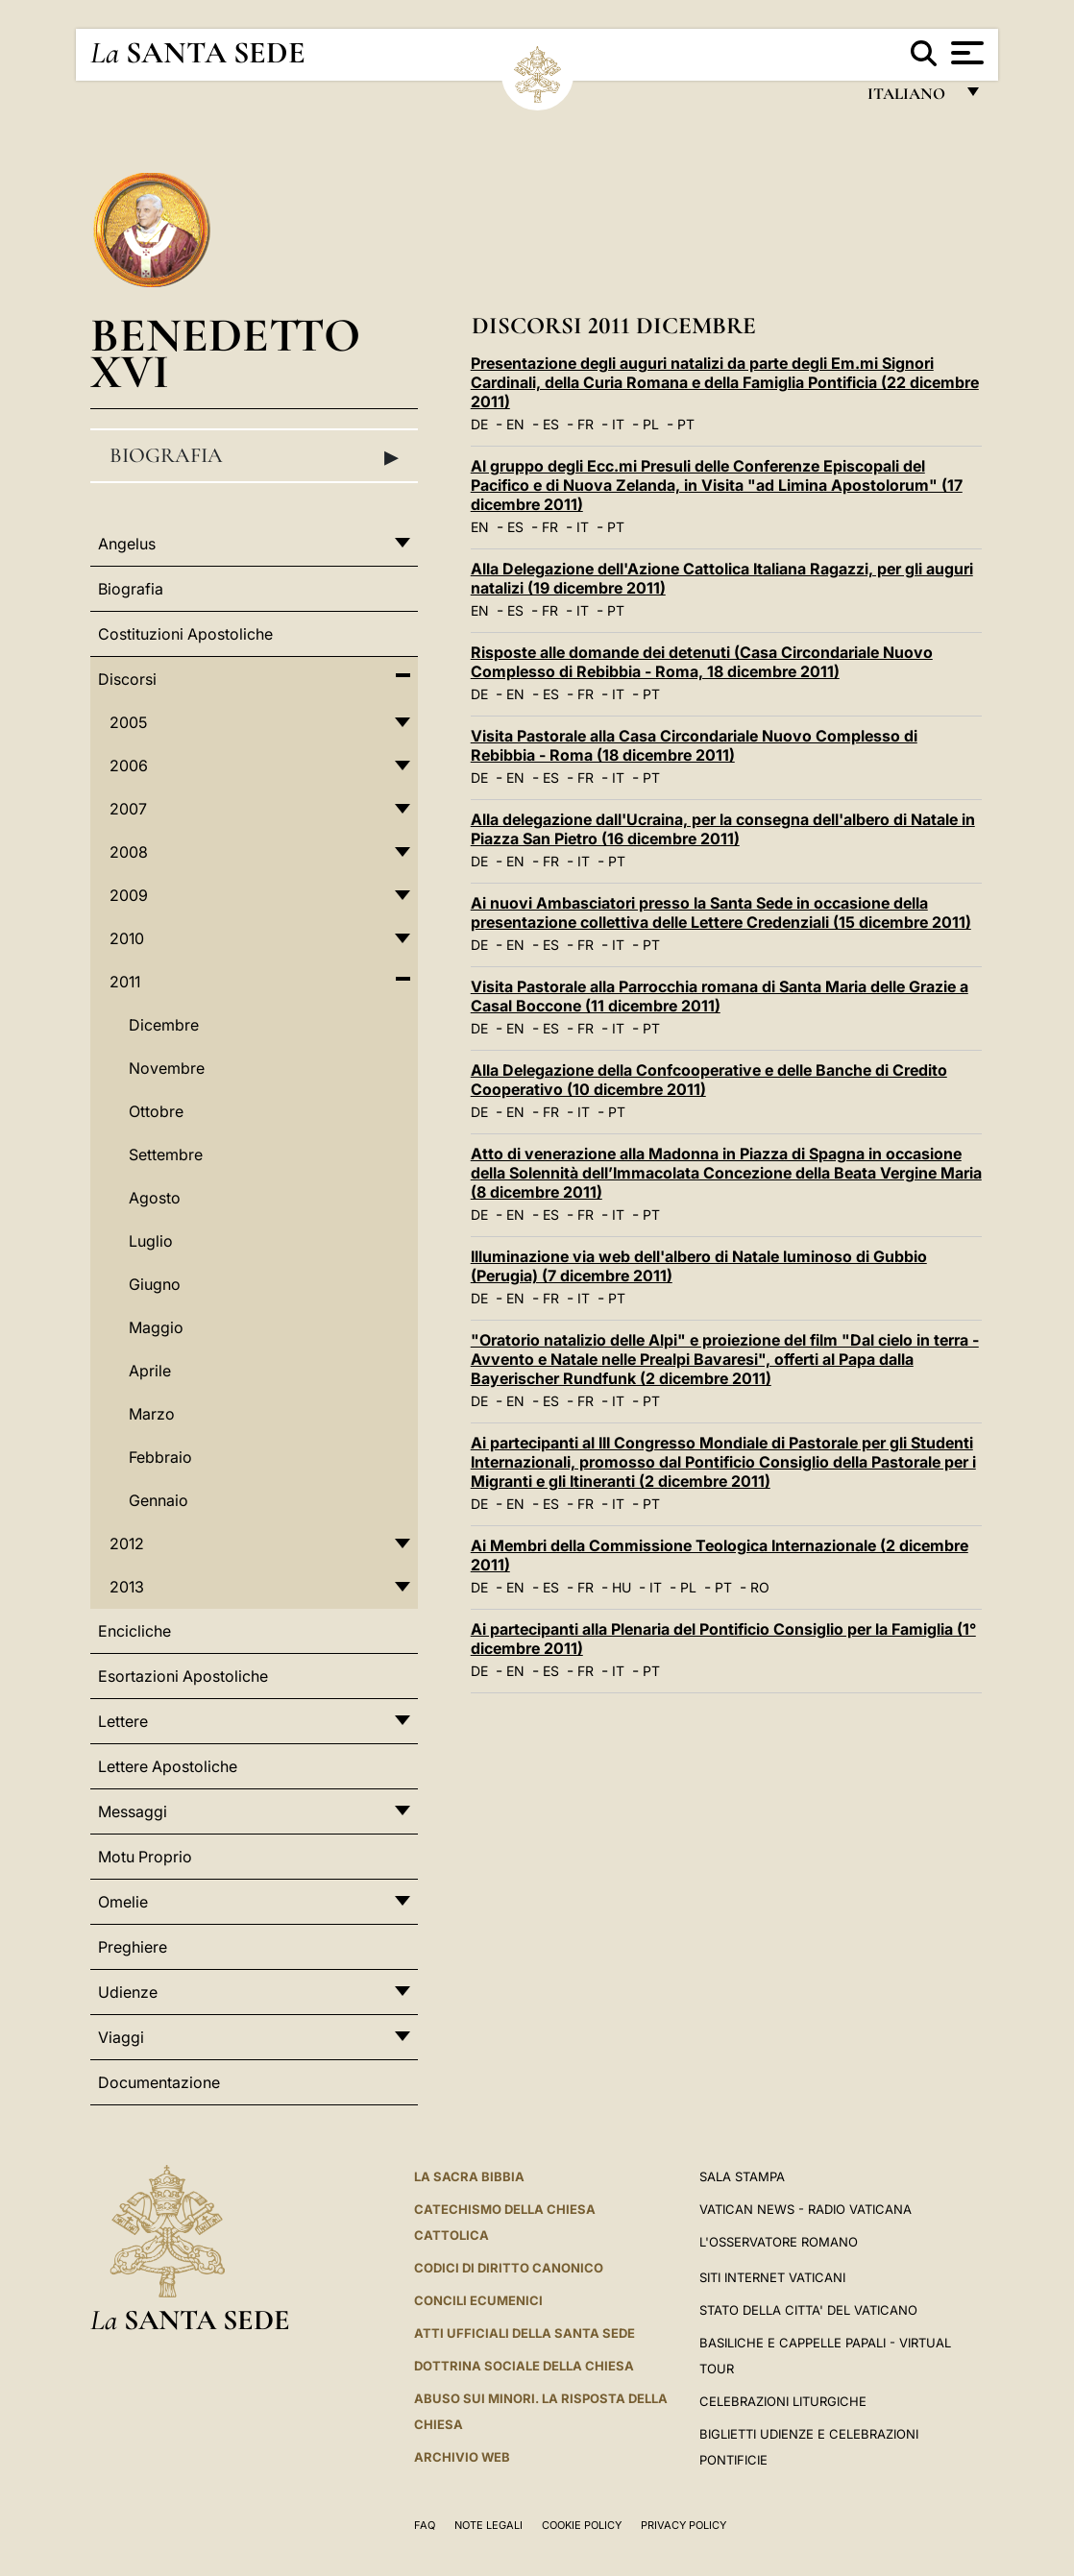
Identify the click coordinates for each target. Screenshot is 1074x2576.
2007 (128, 808)
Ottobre (156, 1111)
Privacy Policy (683, 2525)
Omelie (123, 1901)
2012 (127, 1543)
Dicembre (164, 1024)
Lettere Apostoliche (167, 1766)
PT (686, 424)
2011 (125, 981)
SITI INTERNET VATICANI (772, 2277)
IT (618, 424)
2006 (129, 765)
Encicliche (134, 1630)
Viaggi (121, 2037)
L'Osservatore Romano (778, 2241)
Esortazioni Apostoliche (183, 1676)
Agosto (155, 1197)
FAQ (424, 2525)
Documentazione (159, 2082)
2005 (128, 722)
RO (759, 1587)
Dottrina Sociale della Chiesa (524, 2365)
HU (621, 1587)
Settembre (166, 1154)
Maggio (156, 1327)
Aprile (150, 1370)
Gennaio (158, 1500)
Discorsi (127, 679)
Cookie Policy (582, 2525)
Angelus (127, 543)
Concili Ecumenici (478, 2300)
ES (551, 424)
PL (651, 424)
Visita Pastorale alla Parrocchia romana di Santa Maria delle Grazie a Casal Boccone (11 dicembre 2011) (719, 996)
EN (515, 424)
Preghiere (132, 1946)
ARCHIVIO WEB (462, 2457)
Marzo (152, 1413)
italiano (910, 98)
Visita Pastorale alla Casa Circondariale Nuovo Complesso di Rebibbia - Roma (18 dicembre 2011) (694, 745)
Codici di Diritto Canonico (508, 2267)
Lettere (123, 1721)
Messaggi (132, 1811)
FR (585, 424)
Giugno (155, 1284)
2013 (127, 1586)
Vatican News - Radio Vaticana (805, 2209)
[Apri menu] (965, 52)
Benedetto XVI (225, 353)
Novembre (167, 1068)
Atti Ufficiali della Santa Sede (524, 2333)
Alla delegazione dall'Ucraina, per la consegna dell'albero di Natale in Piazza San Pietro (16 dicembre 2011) (723, 829)
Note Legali (488, 2525)
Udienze (128, 1992)
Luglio (151, 1241)
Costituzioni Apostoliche (185, 634)
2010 (127, 938)
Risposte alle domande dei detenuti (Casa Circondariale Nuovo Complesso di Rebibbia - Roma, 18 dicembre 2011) (702, 662)
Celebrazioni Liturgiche (783, 2401)
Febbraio (160, 1457)
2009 (129, 895)
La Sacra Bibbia (469, 2176)
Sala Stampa (742, 2176)
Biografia (254, 456)
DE (479, 424)
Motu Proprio (145, 1856)
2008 (129, 852)
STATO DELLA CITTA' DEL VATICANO (808, 2310)
